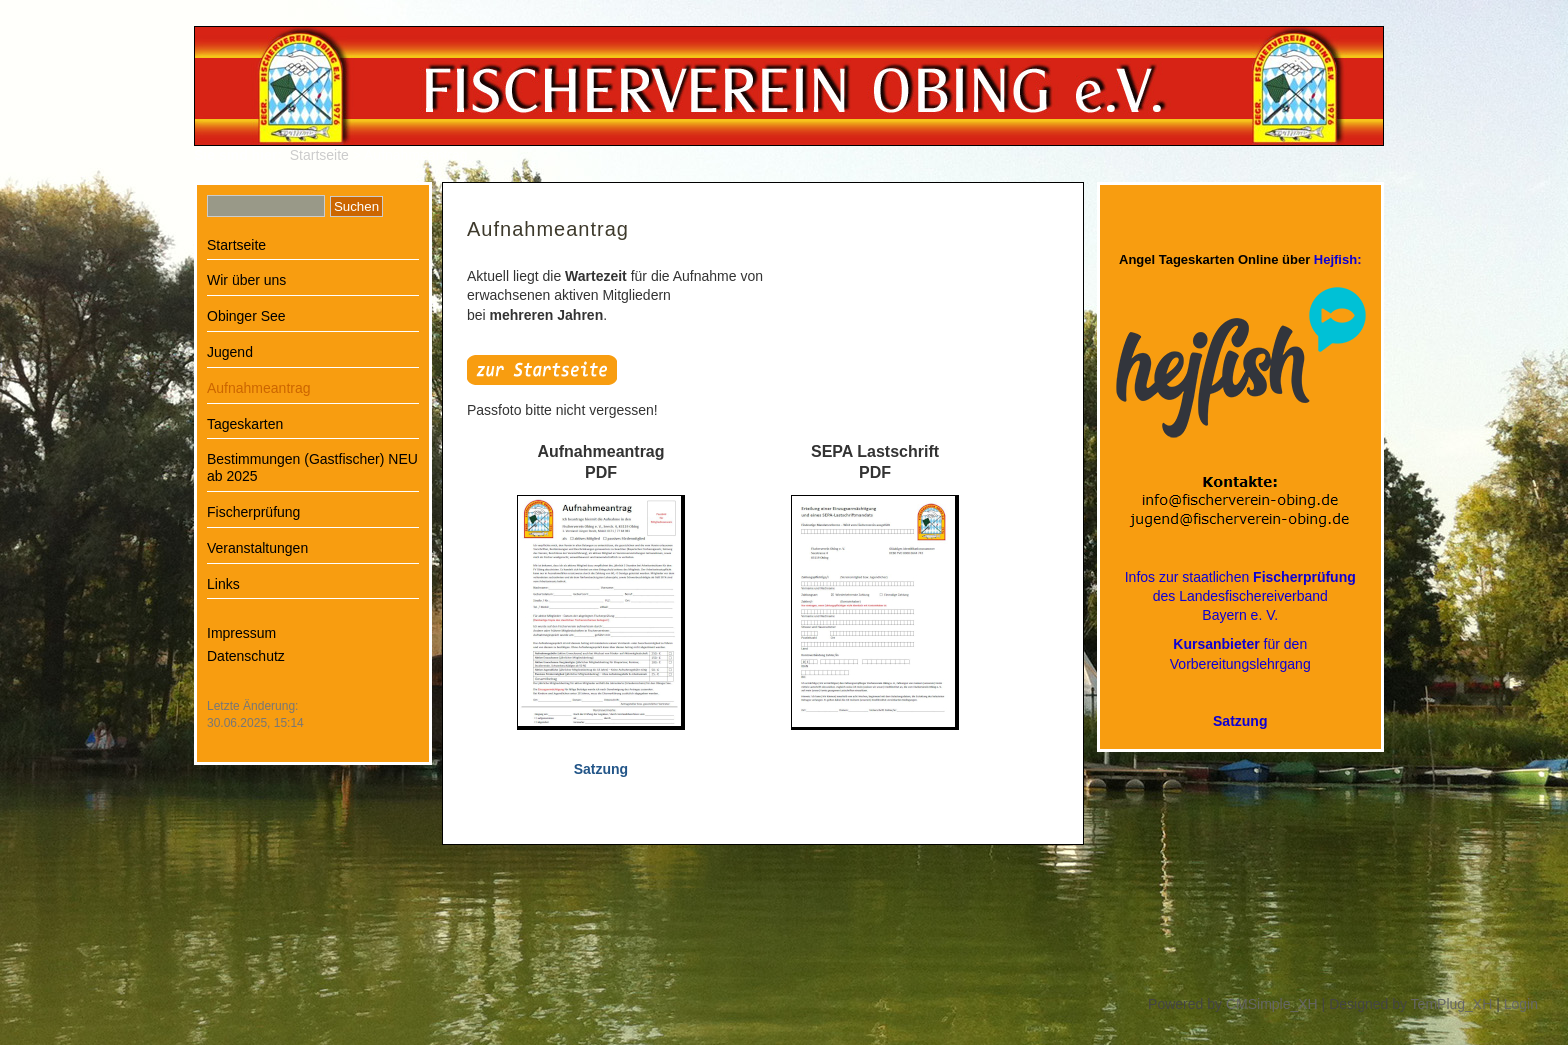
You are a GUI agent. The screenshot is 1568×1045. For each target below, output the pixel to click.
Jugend (230, 352)
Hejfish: (1338, 259)
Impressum (241, 633)
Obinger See (246, 316)
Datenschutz (246, 656)
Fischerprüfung (253, 512)
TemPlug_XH (1452, 1004)
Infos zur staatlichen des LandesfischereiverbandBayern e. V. (1240, 596)
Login (1521, 1004)
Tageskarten (245, 424)
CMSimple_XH (1272, 1004)
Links (223, 584)
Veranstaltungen (257, 548)
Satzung (1240, 721)
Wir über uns (246, 280)
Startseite (319, 155)
